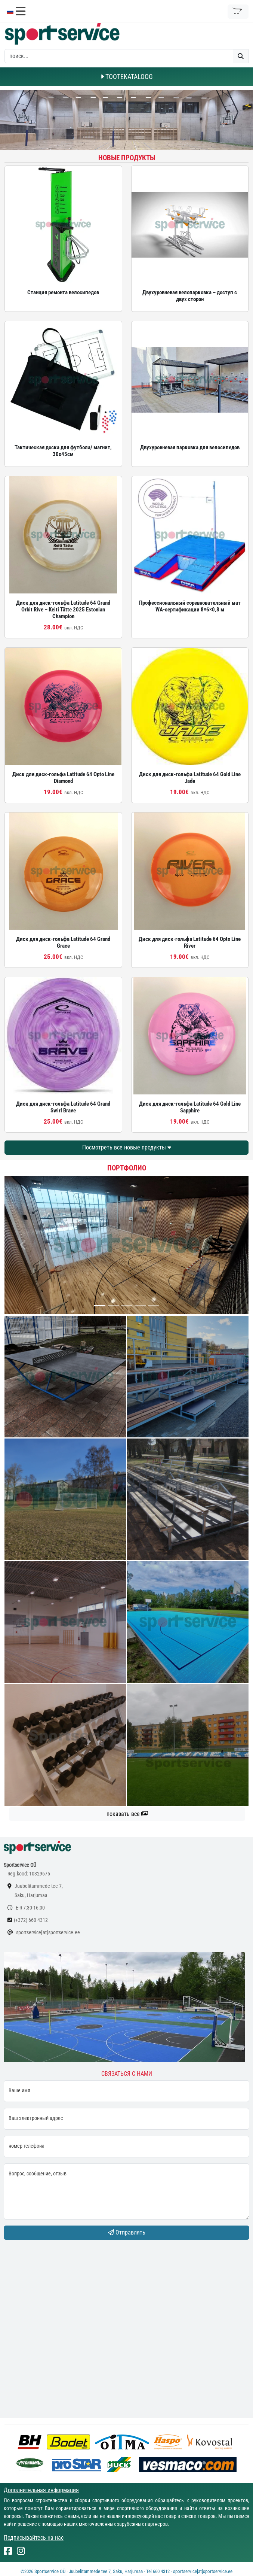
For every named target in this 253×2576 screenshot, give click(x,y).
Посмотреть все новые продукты (126, 1147)
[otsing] (118, 56)
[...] (99, 1305)
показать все (127, 1813)
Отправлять (126, 2232)
